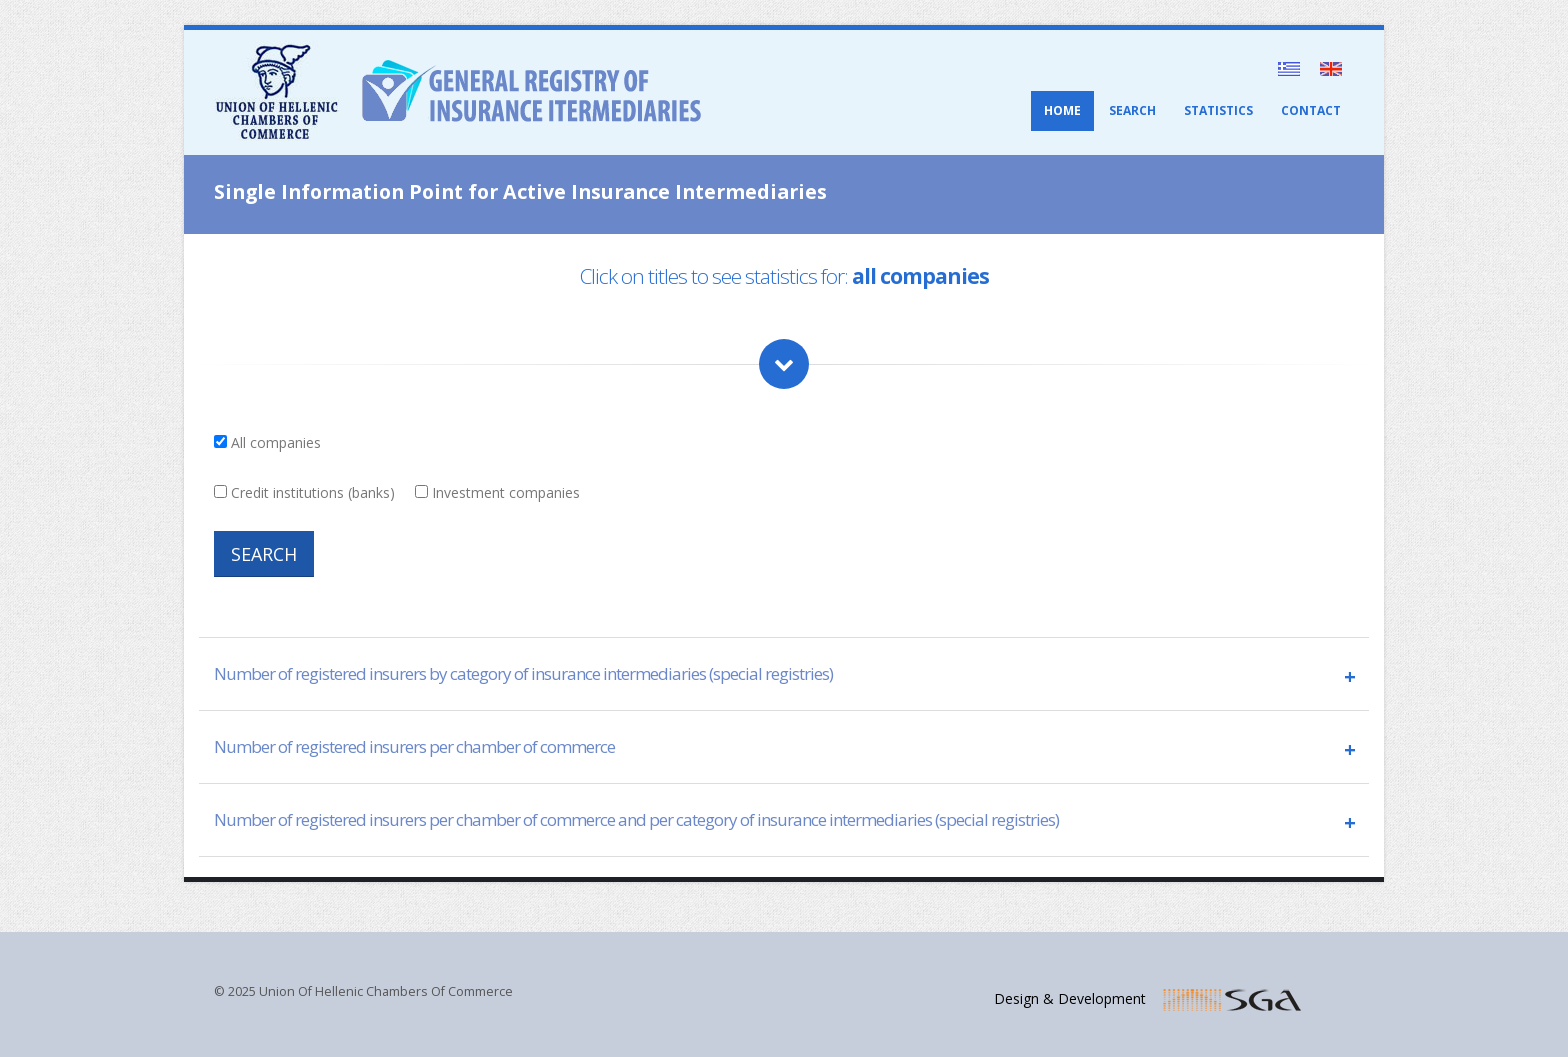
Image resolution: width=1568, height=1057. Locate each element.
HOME (1062, 110)
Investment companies (506, 492)
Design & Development (1078, 998)
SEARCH (1132, 110)
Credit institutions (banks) (313, 492)
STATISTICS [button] (1218, 110)
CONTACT (1311, 110)
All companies (276, 442)
